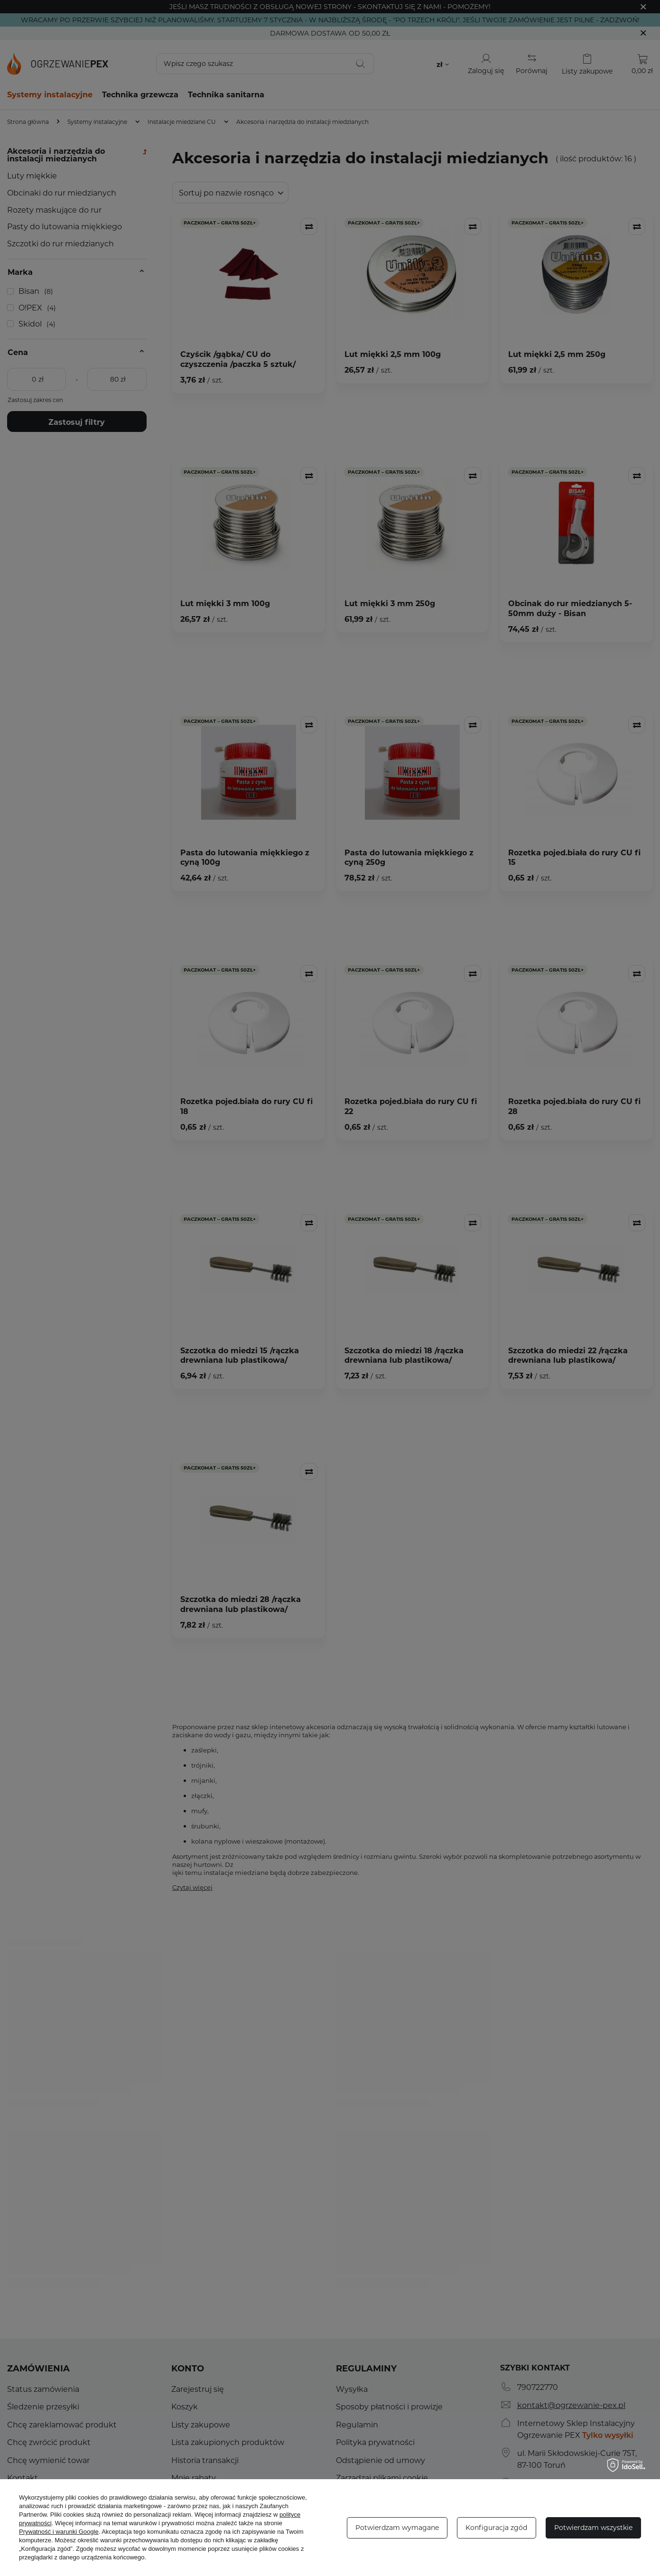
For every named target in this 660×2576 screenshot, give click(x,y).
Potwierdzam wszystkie (593, 2527)
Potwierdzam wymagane (397, 2527)
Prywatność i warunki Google (59, 2531)
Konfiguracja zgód (496, 2527)
